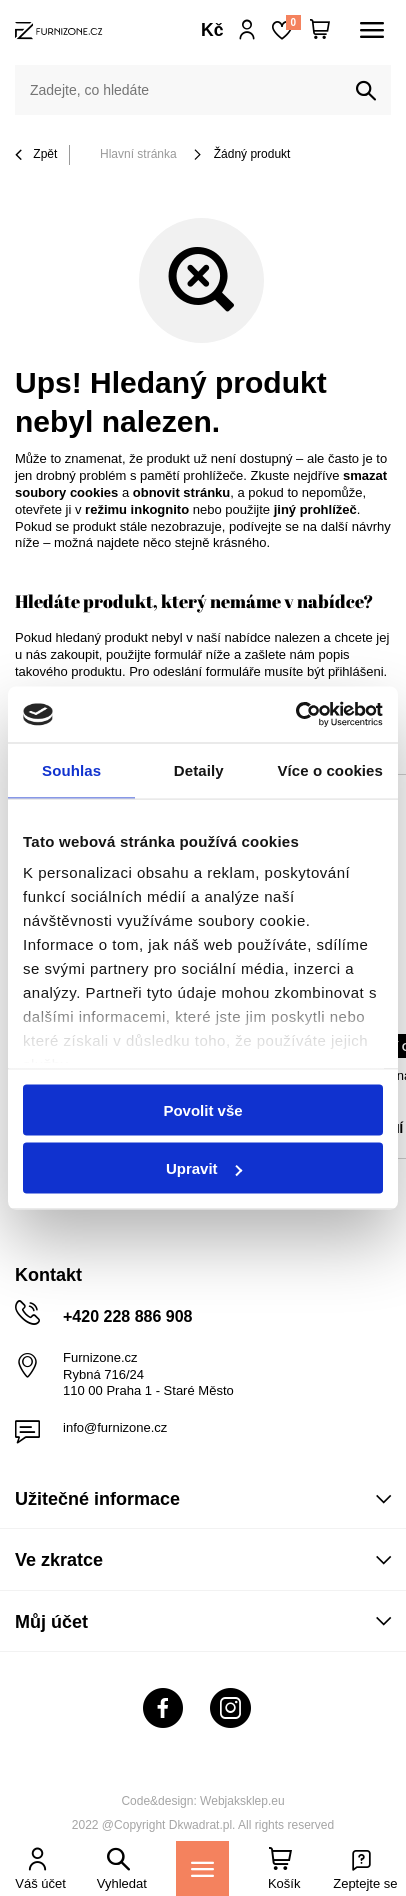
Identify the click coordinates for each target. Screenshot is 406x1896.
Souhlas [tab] (71, 769)
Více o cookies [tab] (330, 769)
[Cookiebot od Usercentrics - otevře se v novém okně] (295, 715)
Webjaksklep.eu (242, 1801)
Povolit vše (202, 1109)
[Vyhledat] (366, 91)
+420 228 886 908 (127, 1316)
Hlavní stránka (138, 154)
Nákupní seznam (293, 22)
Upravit (204, 1168)
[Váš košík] (320, 30)
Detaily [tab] (199, 769)
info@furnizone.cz (115, 1427)
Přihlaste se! (247, 30)
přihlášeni (356, 671)
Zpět (36, 155)
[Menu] (202, 1868)
